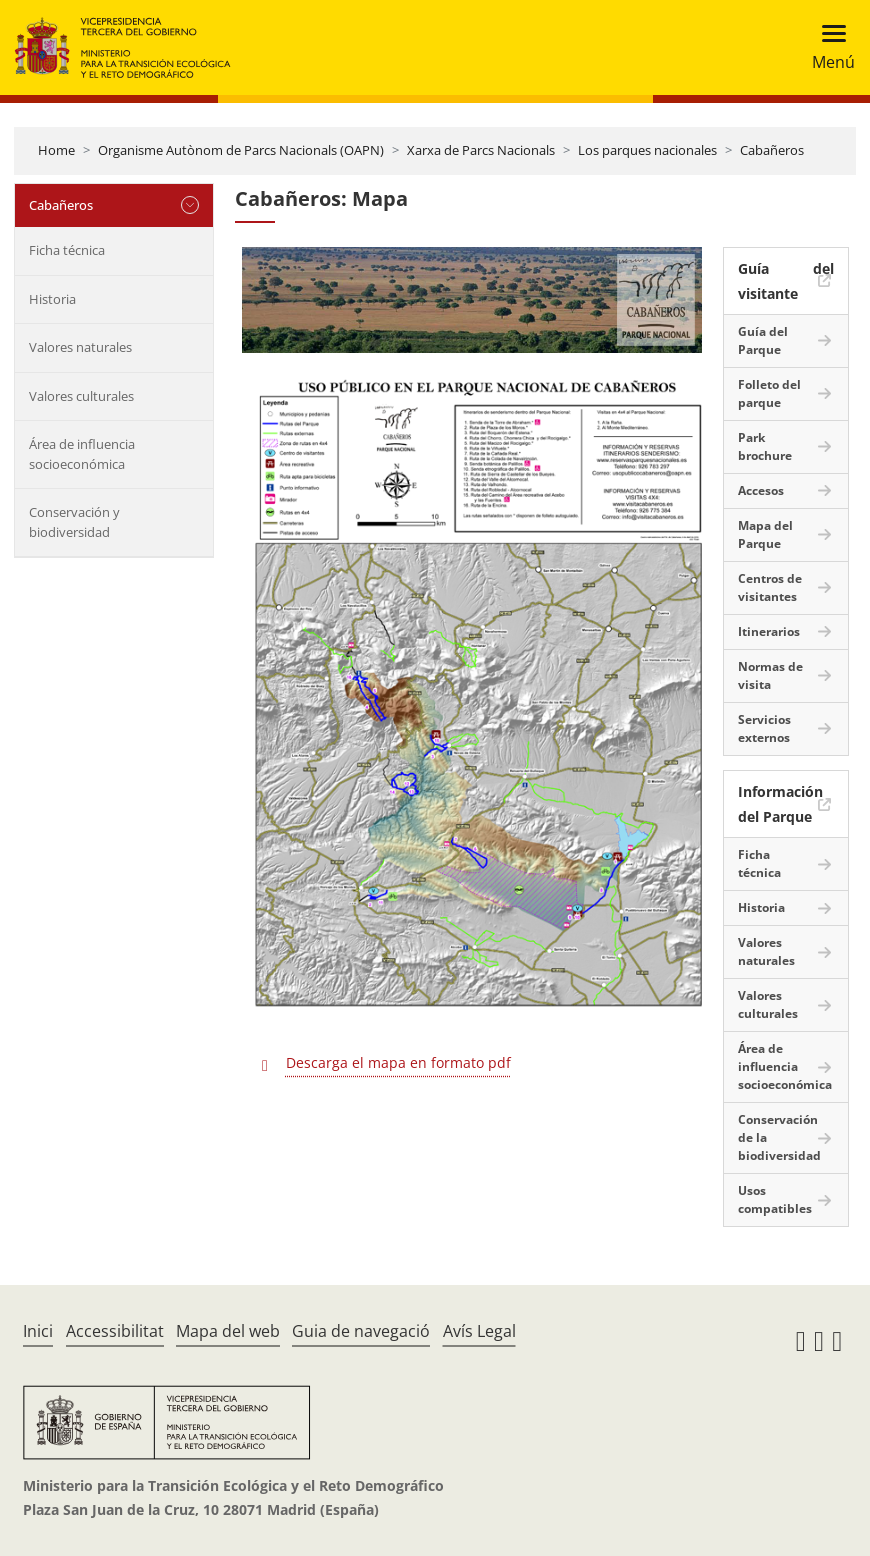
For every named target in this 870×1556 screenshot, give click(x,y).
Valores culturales (81, 396)
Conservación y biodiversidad (74, 522)
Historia (52, 299)
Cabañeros (772, 150)
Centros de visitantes (770, 587)
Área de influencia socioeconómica (82, 454)
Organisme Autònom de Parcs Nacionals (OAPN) (241, 150)
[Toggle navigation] (827, 47)
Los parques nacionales (647, 150)
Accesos (761, 490)
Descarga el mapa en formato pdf (398, 1062)
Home (56, 150)
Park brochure (765, 446)
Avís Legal (479, 1331)
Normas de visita (770, 675)
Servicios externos (764, 728)
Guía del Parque (763, 340)
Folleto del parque (769, 393)
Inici (38, 1331)
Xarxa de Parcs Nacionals (481, 150)
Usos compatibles (775, 1199)
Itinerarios (769, 631)
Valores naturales (80, 347)
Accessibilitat (115, 1331)
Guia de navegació (361, 1331)
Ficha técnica (67, 250)
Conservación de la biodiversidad (779, 1137)
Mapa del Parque (765, 534)
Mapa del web (228, 1331)
